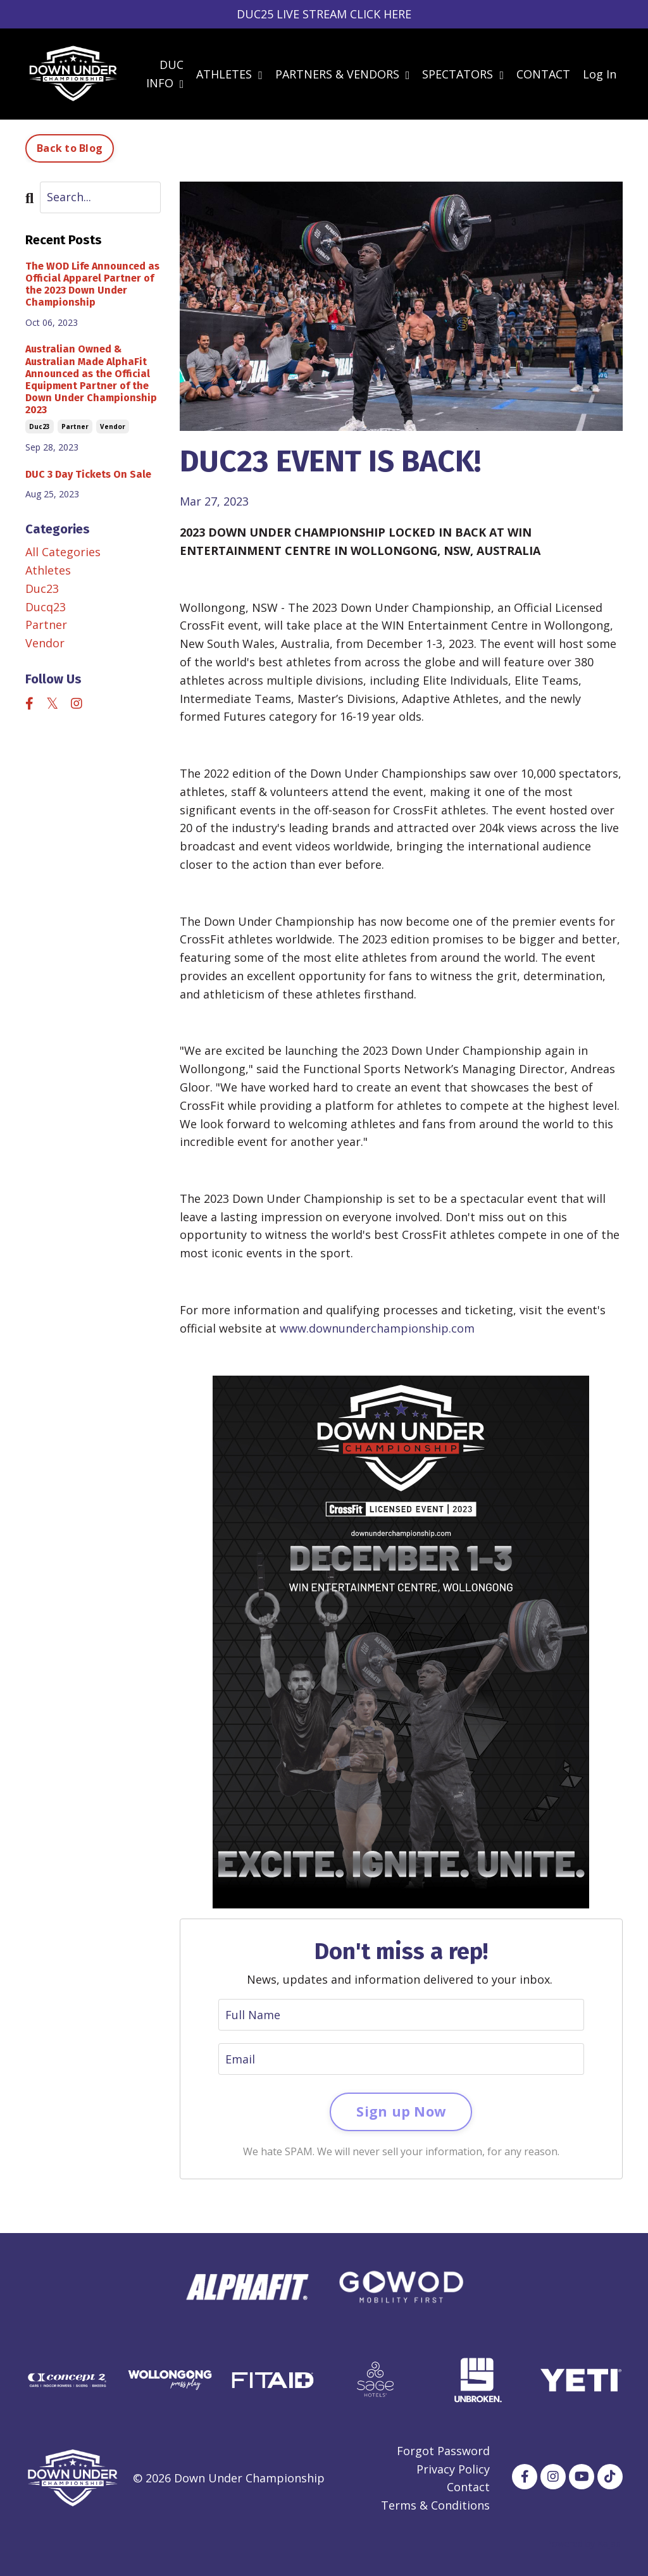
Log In (599, 74)
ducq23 (45, 606)
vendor (112, 426)
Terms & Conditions (435, 2505)
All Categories (63, 551)
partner (75, 426)
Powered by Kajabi (584, 2543)
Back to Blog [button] (70, 148)
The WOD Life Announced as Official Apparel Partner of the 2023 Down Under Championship (92, 284)
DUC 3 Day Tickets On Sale (88, 474)
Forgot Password (443, 2450)
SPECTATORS (463, 74)
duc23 (39, 426)
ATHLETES (229, 74)
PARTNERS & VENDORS (342, 74)
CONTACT (543, 74)
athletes (48, 570)
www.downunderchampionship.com (377, 1328)
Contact (468, 2486)
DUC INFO (165, 73)
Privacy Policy (453, 2469)
